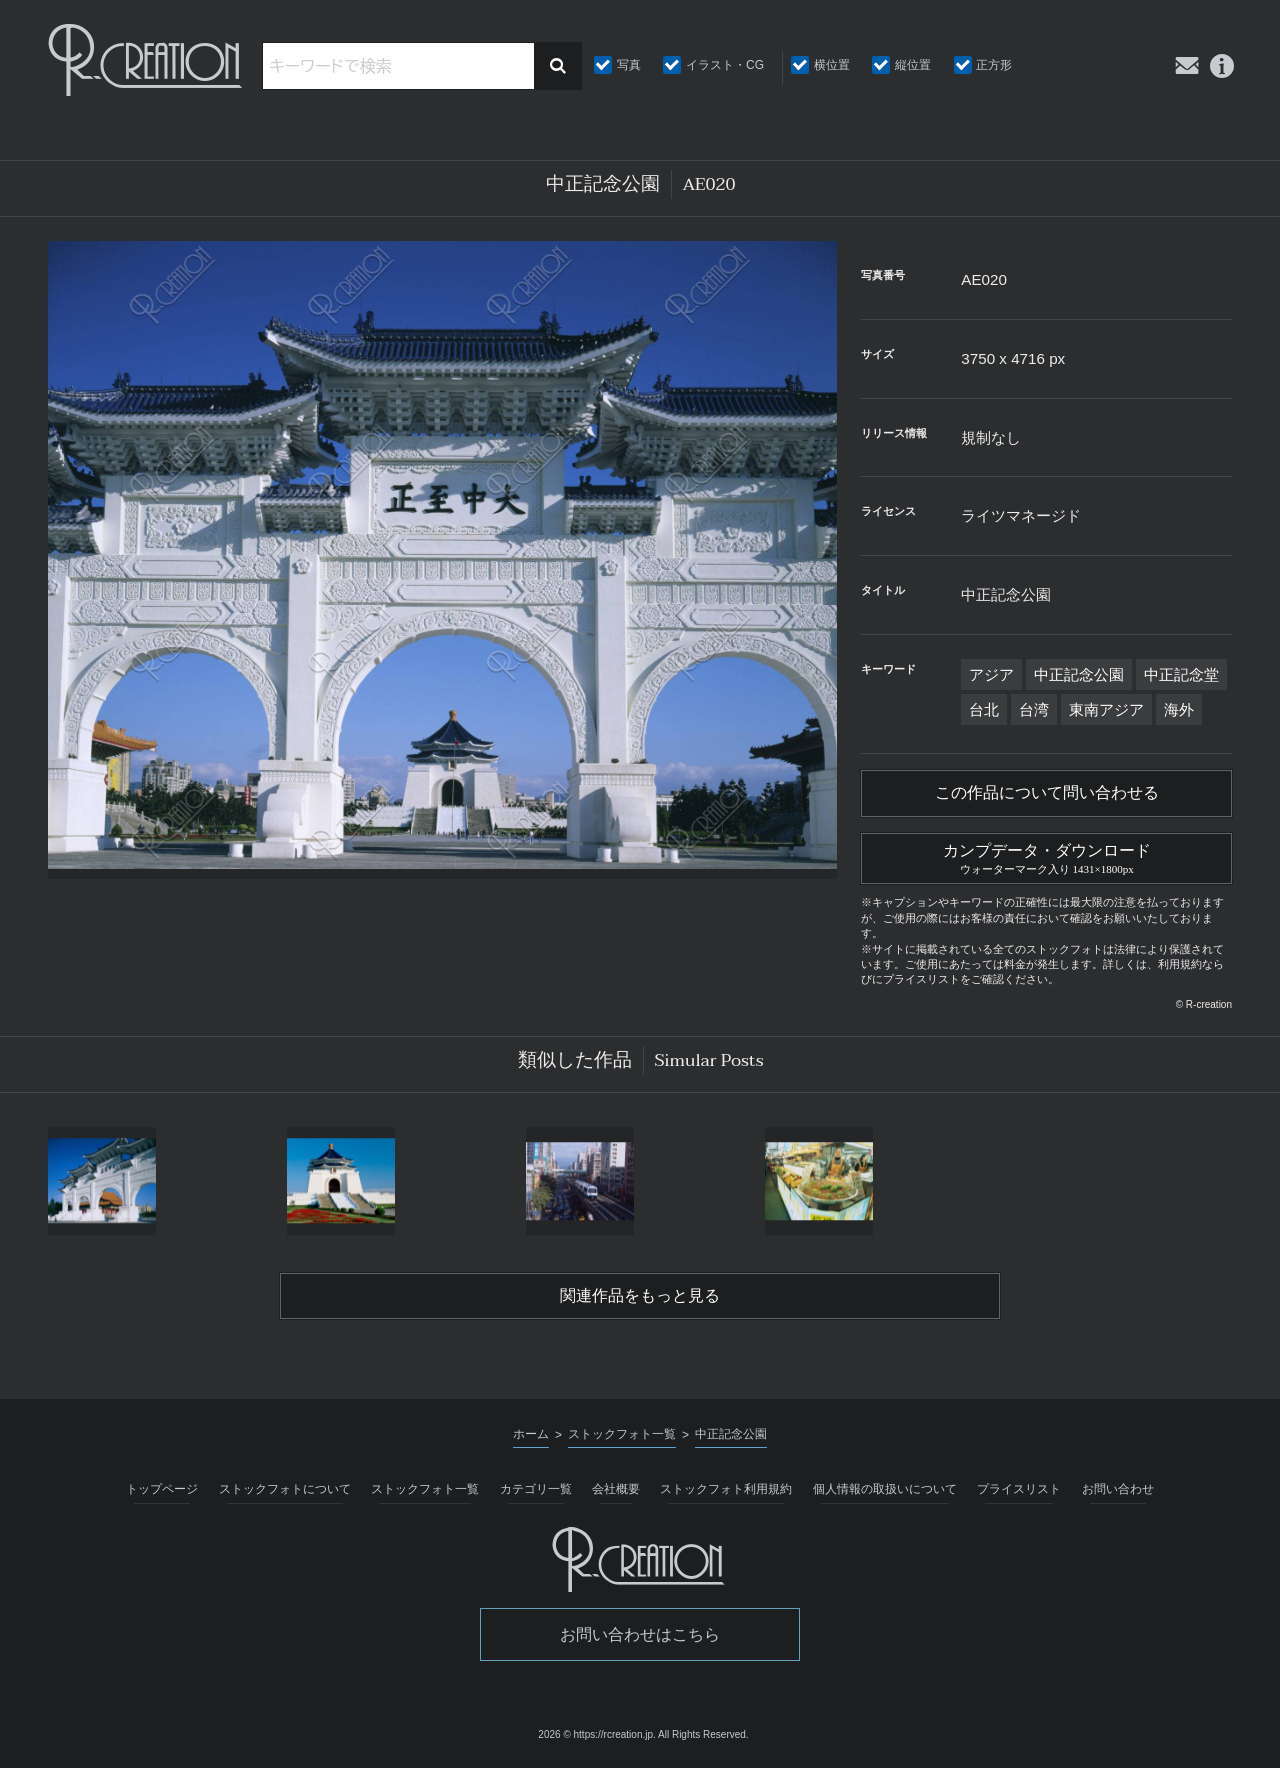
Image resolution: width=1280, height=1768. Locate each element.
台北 (984, 709)
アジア (991, 674)
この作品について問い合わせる (1047, 793)
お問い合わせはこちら (640, 1634)
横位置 (832, 65)
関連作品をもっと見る (640, 1296)
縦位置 (913, 65)
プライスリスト (1019, 1489)
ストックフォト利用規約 (726, 1489)
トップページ (162, 1489)
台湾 (1034, 709)
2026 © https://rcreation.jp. (596, 1734)
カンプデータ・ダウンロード (1046, 856)
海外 (1179, 709)
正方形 (994, 65)
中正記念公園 (1079, 674)
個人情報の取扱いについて (885, 1489)
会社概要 (616, 1489)
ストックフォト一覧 (425, 1489)
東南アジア (1106, 709)
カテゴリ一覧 (536, 1489)
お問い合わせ (1118, 1489)
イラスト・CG (725, 65)
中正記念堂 (1181, 674)
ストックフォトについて (285, 1489)
